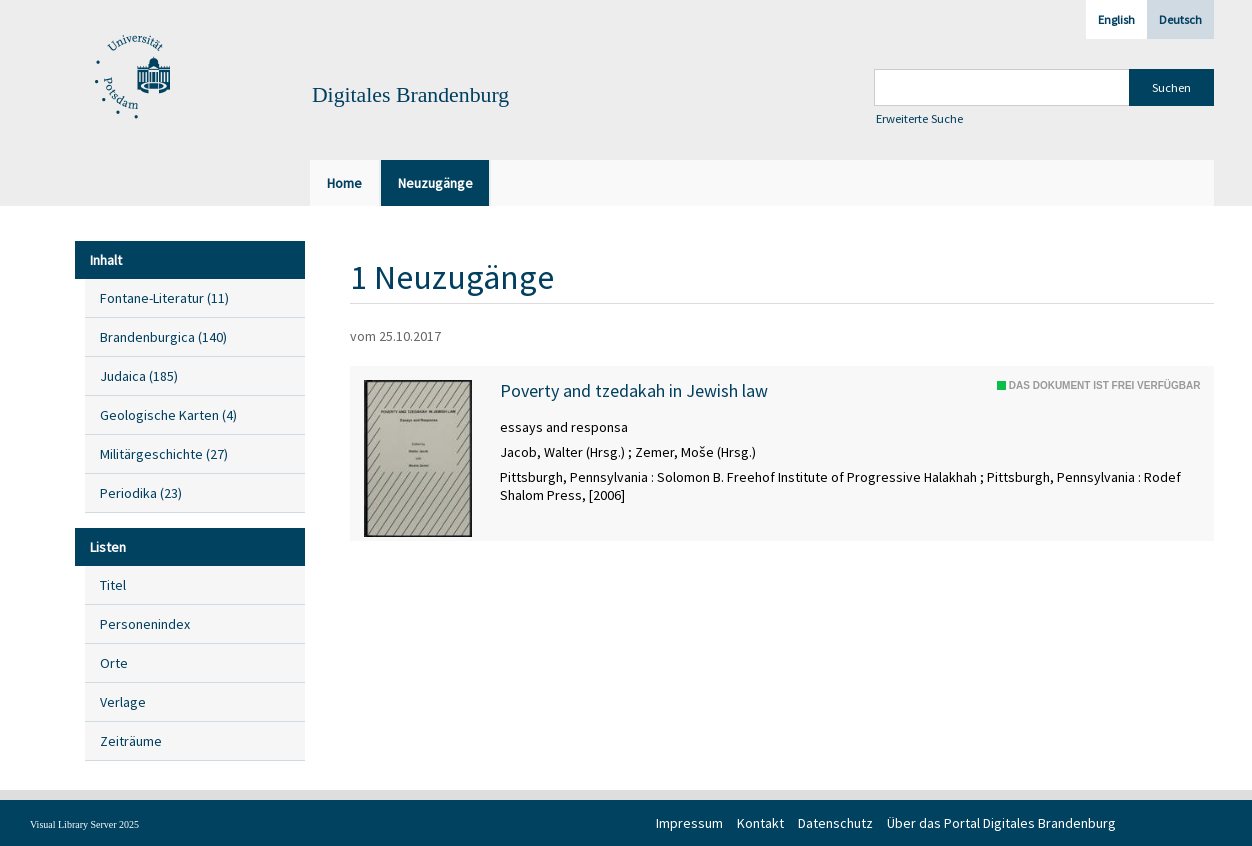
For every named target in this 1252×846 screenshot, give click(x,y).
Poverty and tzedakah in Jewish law (634, 391)
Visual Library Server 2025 (84, 824)
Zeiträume (131, 741)
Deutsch (1180, 19)
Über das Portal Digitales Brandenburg (1001, 823)
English (1116, 19)
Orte (114, 663)
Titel (113, 585)
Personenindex (145, 624)
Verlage (123, 702)
